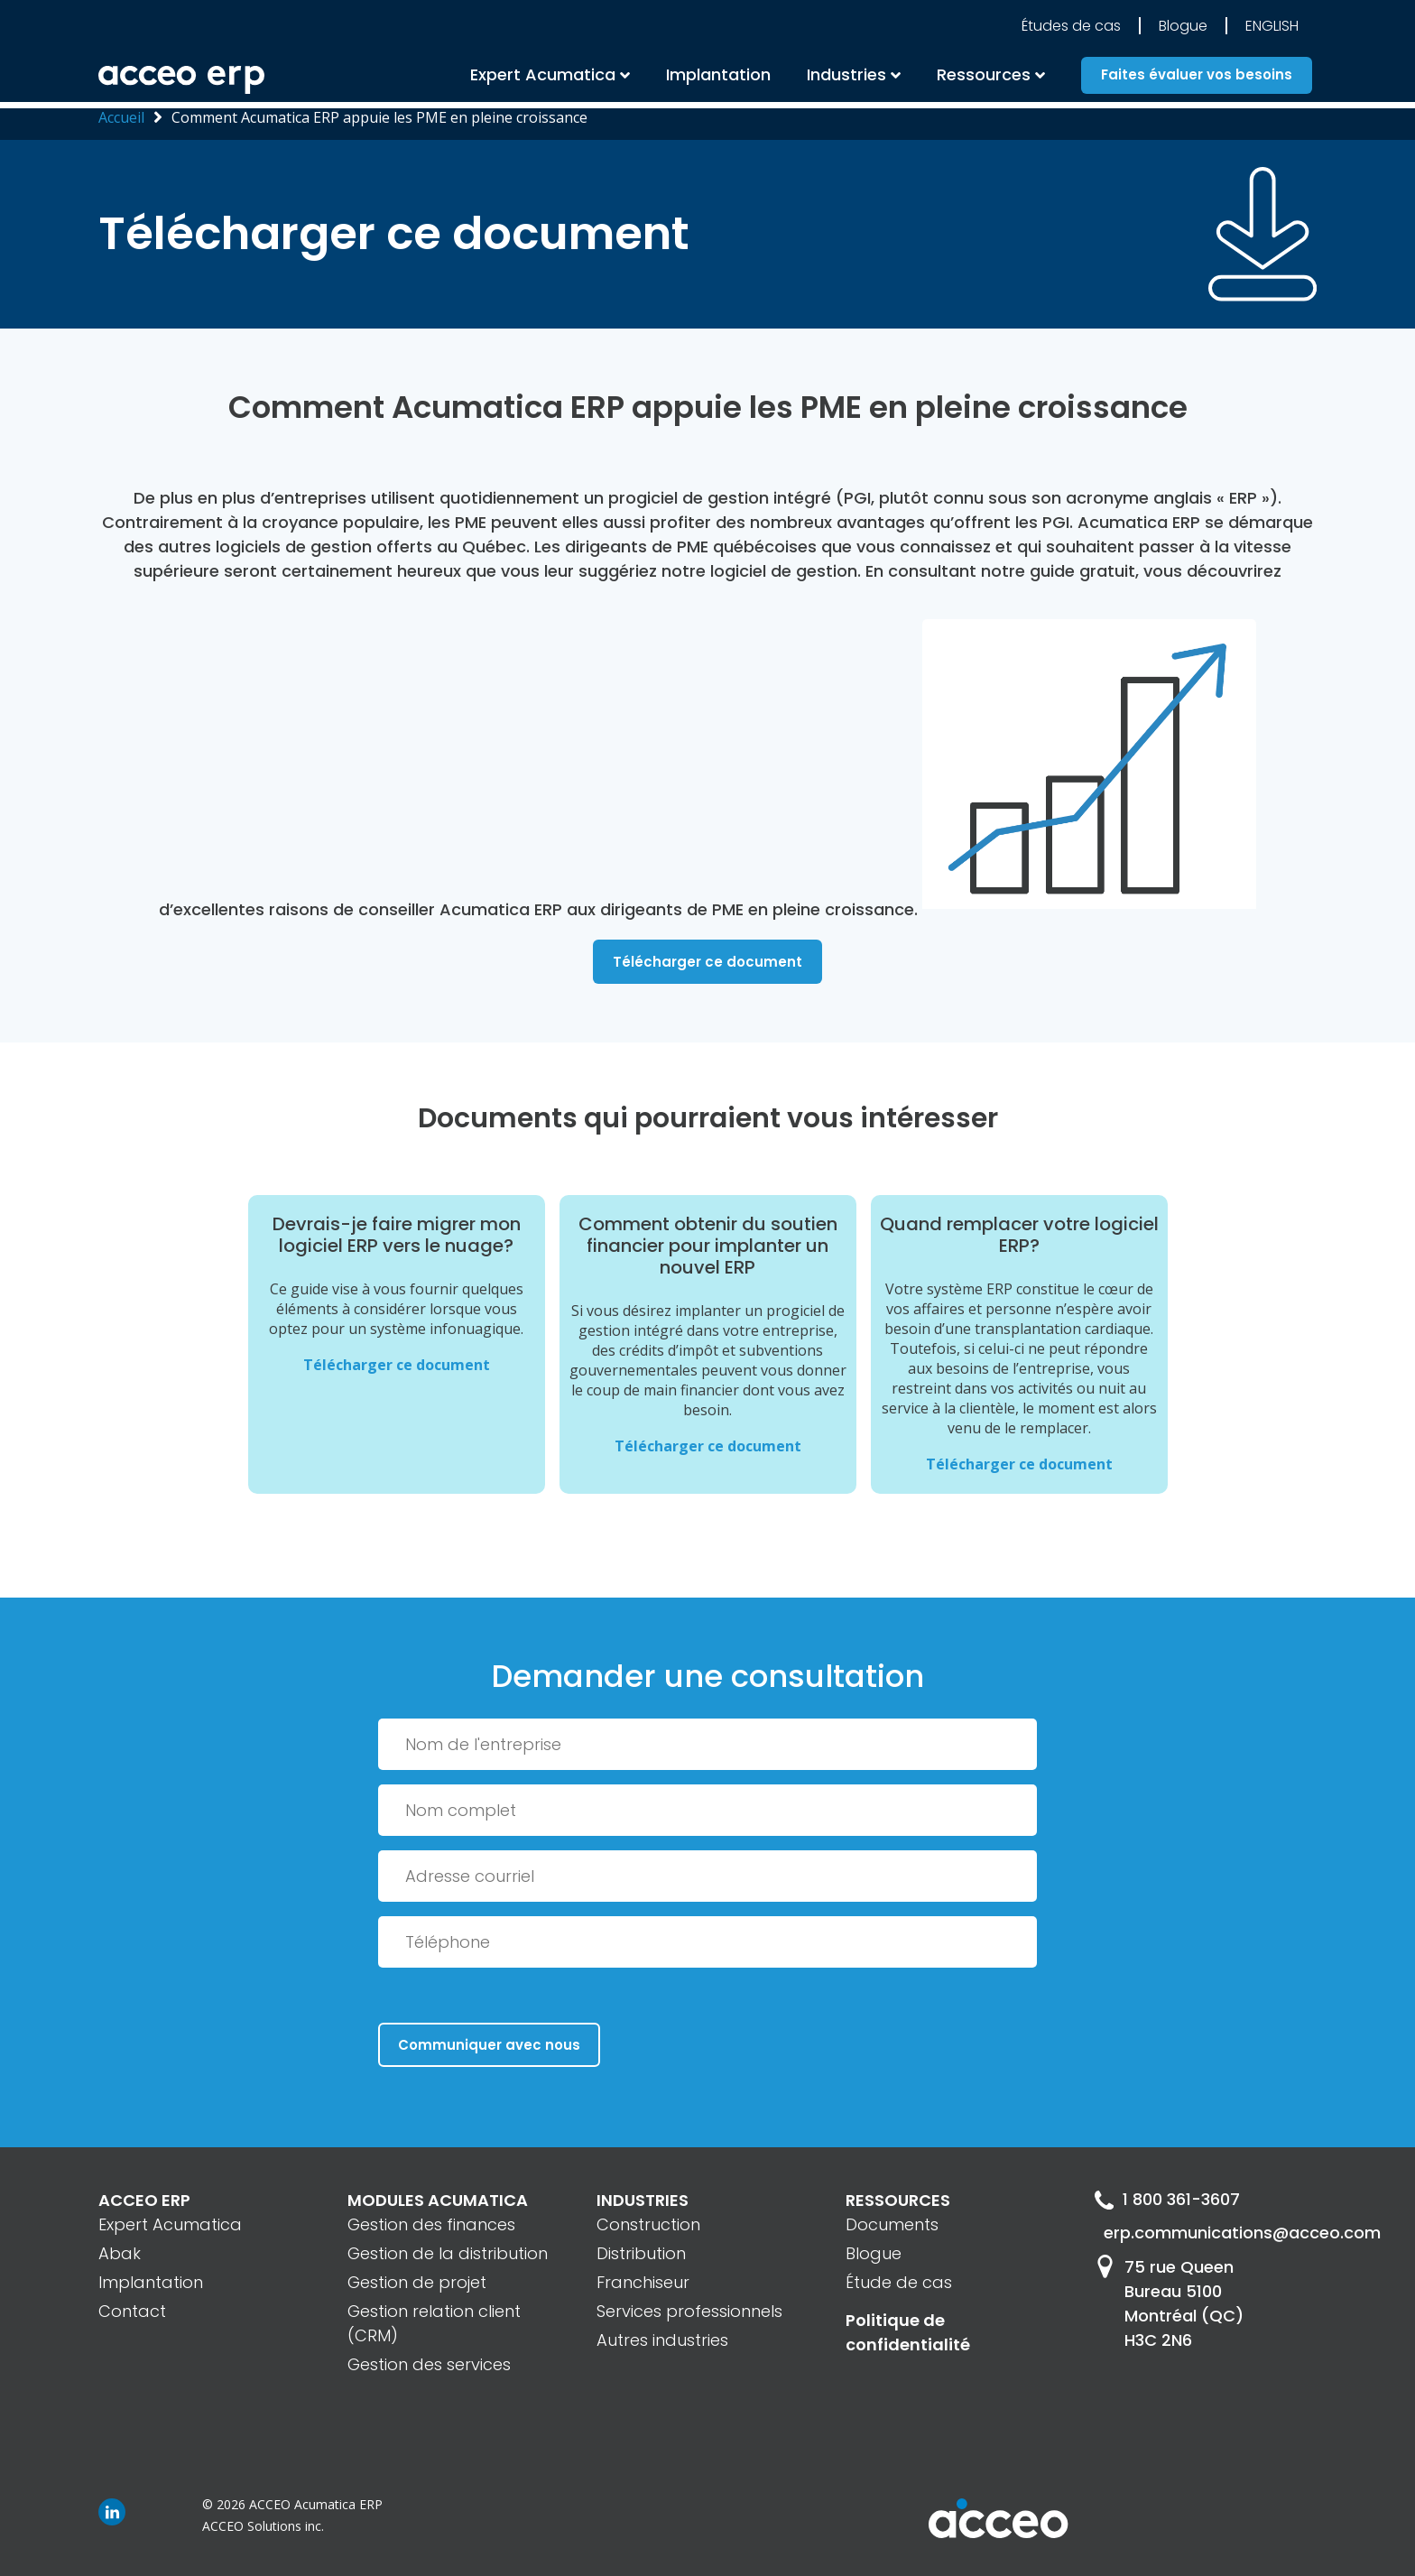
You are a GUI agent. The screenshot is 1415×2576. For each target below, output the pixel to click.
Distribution (641, 2253)
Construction (648, 2224)
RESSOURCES (898, 2200)
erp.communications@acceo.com (1210, 2233)
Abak (119, 2253)
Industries (846, 77)
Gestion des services (429, 2364)
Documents (892, 2224)
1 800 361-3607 (1167, 2200)
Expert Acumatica (542, 77)
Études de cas (1071, 28)
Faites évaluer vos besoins (1196, 78)
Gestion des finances (431, 2224)
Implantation (718, 77)
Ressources (984, 77)
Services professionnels (689, 2311)
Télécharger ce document (707, 961)
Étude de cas (899, 2282)
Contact (132, 2311)
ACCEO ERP (144, 2200)
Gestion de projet (416, 2282)
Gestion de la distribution (447, 2253)
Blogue (1183, 28)
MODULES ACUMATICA (437, 2200)
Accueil (121, 117)
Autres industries (662, 2340)
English (1272, 28)
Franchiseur (643, 2282)
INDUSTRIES (643, 2200)
